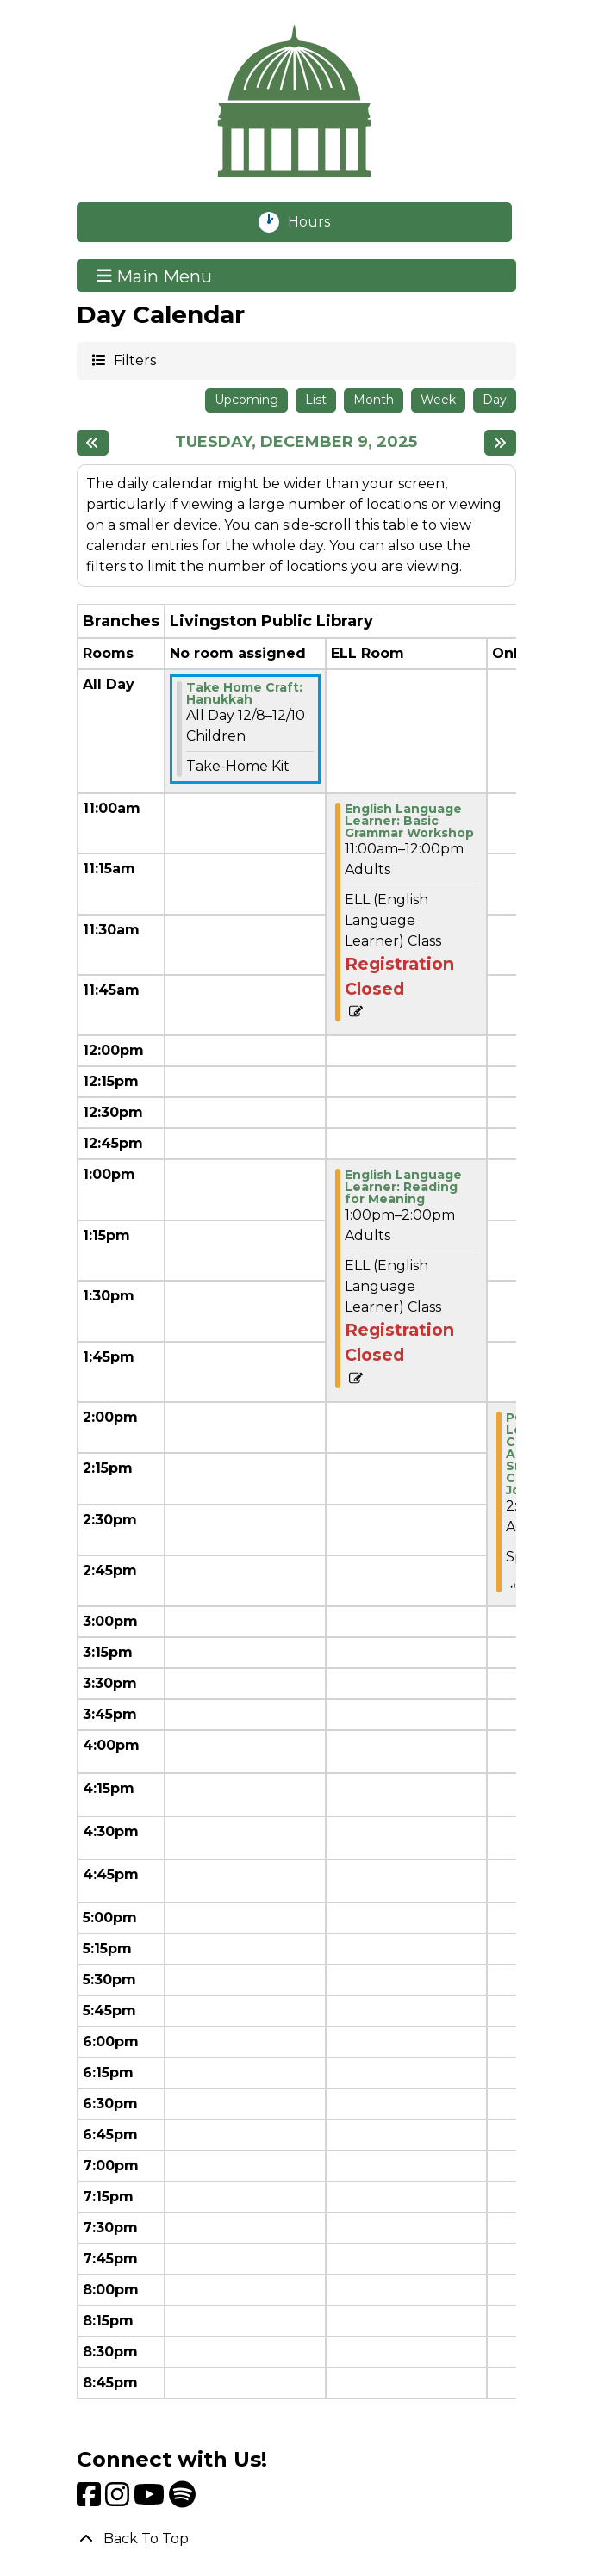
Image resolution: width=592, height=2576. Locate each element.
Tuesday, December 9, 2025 (296, 442)
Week (438, 399)
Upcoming (246, 399)
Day (495, 399)
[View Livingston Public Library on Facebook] (91, 2500)
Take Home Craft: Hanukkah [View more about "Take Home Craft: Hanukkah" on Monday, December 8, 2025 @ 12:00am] (244, 693)
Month (373, 399)
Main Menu (154, 275)
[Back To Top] (296, 2539)
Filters (134, 360)
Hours (318, 222)
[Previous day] (93, 443)
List (316, 399)
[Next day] (500, 443)
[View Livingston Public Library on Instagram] (119, 2500)
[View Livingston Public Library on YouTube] (151, 2500)
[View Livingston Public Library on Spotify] (182, 2500)
